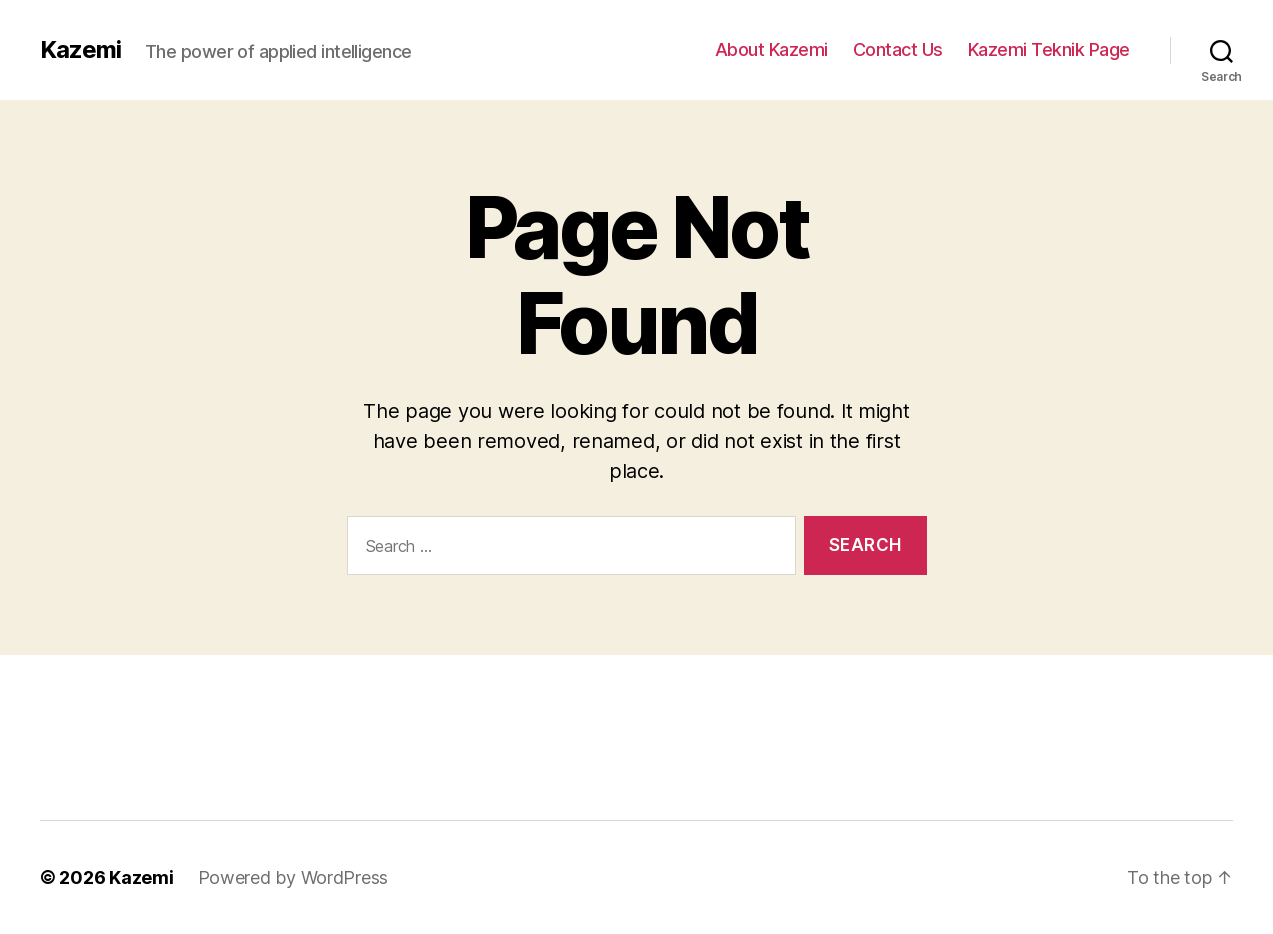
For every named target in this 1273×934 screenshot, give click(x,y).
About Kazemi (771, 49)
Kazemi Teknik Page (1049, 49)
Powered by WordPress (293, 877)
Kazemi (80, 50)
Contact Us (898, 49)
